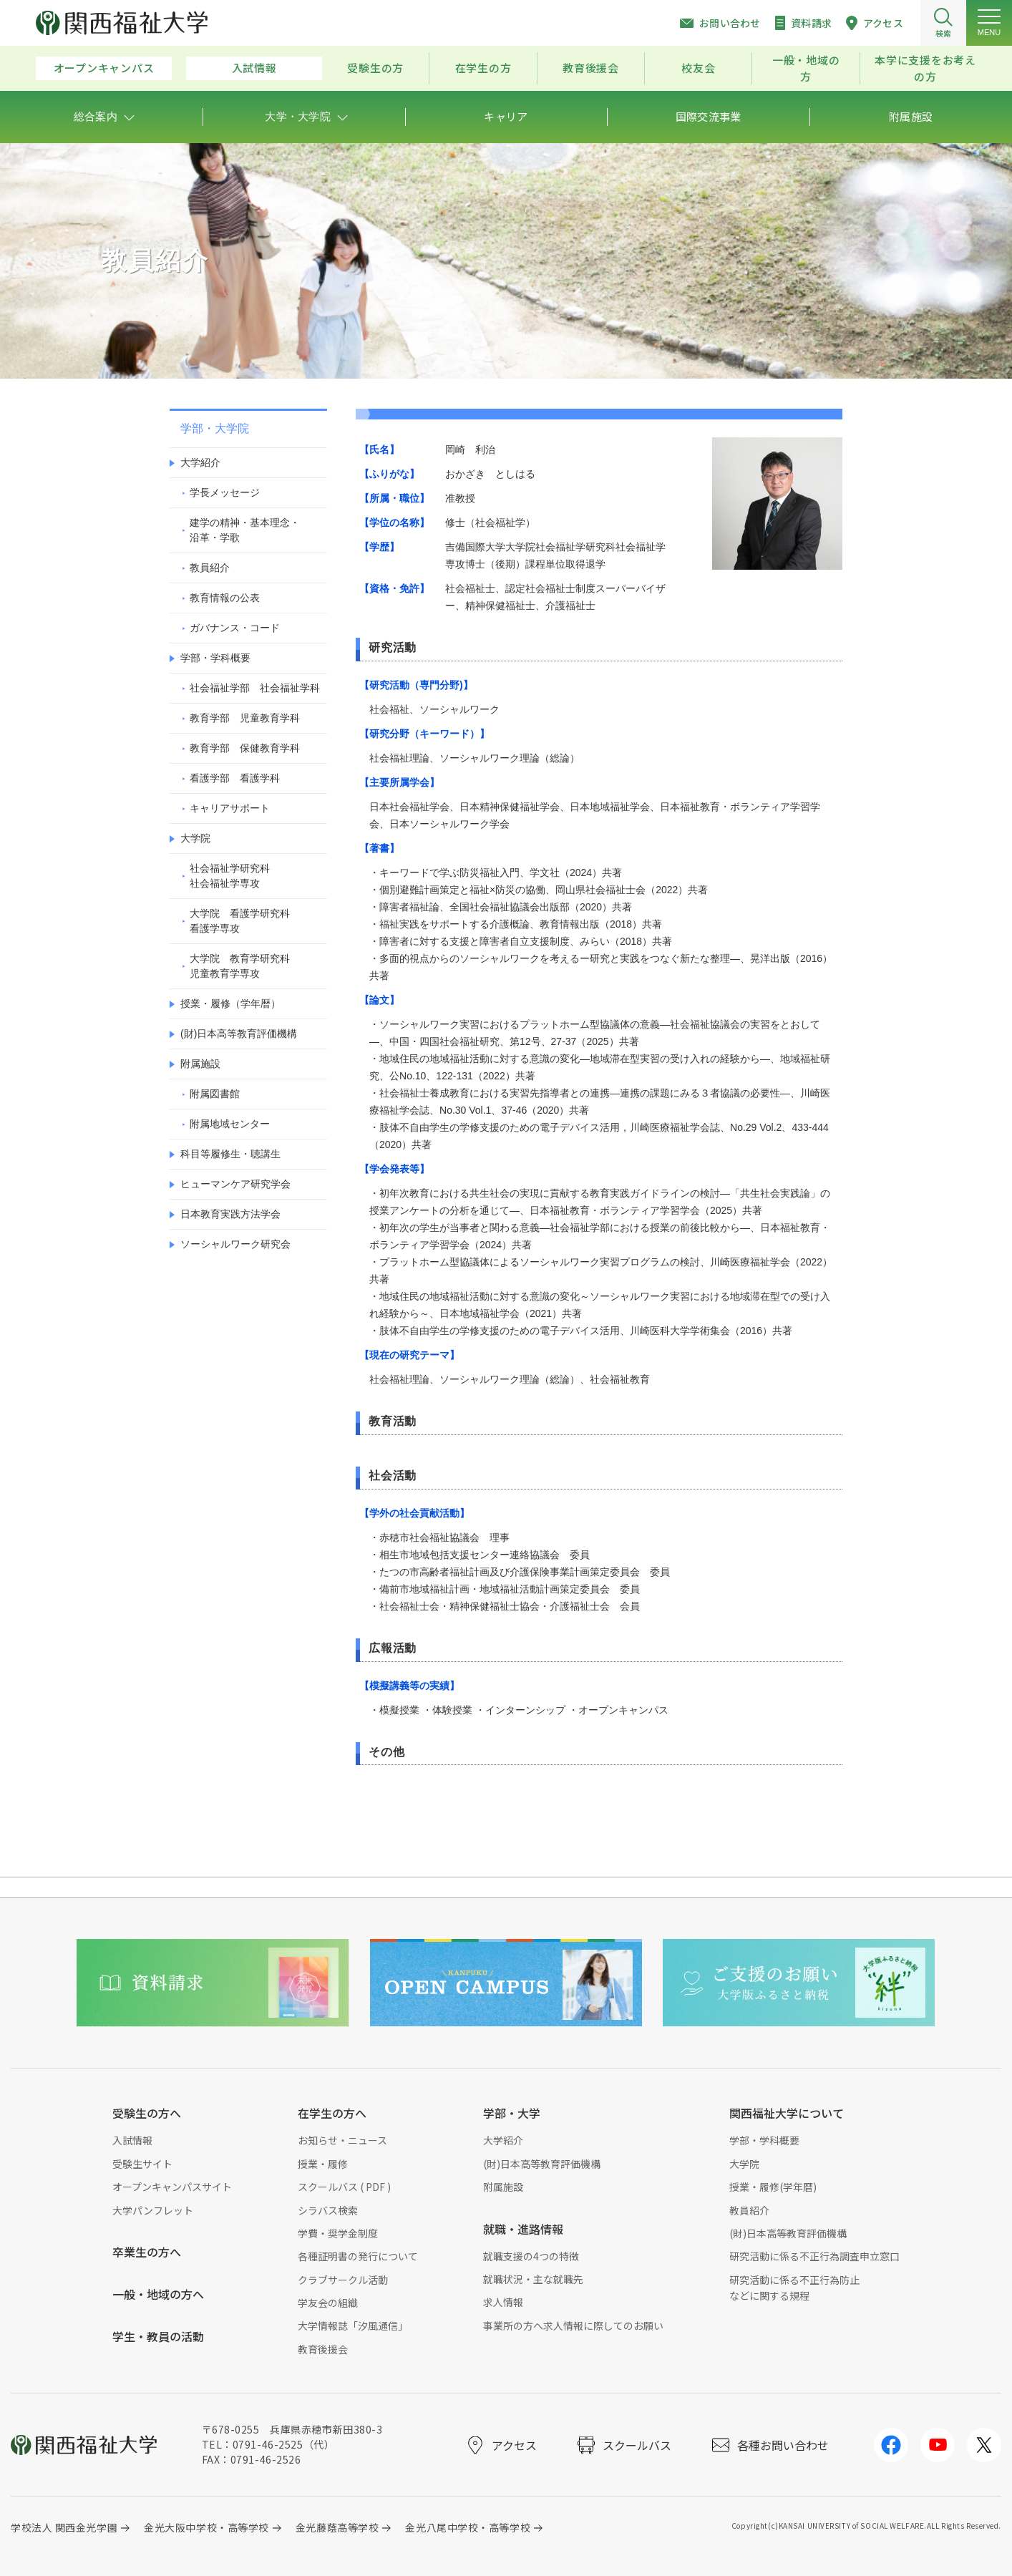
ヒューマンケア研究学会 (235, 1184)
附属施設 (200, 1063)
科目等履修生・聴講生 (230, 1154)
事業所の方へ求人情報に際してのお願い (573, 2325)
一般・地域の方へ (158, 2294)
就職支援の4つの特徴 (531, 2256)
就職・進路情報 (523, 2228)
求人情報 (503, 2302)
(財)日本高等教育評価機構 (238, 1033)
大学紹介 (200, 462)
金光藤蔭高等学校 (337, 2527)
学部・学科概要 (215, 658)
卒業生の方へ (146, 2251)
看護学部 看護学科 (235, 778)
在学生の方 (483, 67)
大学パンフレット (152, 2210)
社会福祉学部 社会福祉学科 (255, 688)
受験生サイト (142, 2164)
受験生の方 (375, 67)
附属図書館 (215, 1093)
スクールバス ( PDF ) (344, 2186)
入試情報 (254, 67)
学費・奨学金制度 (338, 2233)
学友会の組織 (328, 2302)
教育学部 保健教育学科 (245, 748)
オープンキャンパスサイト (172, 2186)
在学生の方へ (332, 2112)
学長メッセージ (225, 492)
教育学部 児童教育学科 (245, 718)
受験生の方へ (146, 2112)
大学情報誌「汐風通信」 (353, 2325)
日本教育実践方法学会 (230, 1214)
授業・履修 (323, 2164)
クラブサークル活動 (343, 2280)
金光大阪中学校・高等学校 (206, 2527)
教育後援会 (591, 67)
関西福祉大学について (786, 2112)
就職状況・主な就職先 (533, 2279)
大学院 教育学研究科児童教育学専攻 (240, 966)
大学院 (195, 838)
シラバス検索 (328, 2210)
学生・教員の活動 (158, 2336)
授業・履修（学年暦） (230, 1003)
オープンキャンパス (104, 67)
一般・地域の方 (806, 68)
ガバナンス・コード (235, 627)
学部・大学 (511, 2112)
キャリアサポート (230, 808)
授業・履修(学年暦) (773, 2186)
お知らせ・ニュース (342, 2140)
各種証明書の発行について (358, 2256)
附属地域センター (230, 1123)
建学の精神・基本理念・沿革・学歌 (245, 530)
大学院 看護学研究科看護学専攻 (240, 921)
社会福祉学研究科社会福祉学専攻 (230, 875)
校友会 (698, 67)
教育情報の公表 (225, 597)
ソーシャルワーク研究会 (235, 1244)
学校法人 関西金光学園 (64, 2527)
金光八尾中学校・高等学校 (467, 2527)
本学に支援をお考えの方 (925, 68)
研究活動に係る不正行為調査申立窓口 (814, 2256)
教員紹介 (210, 567)
